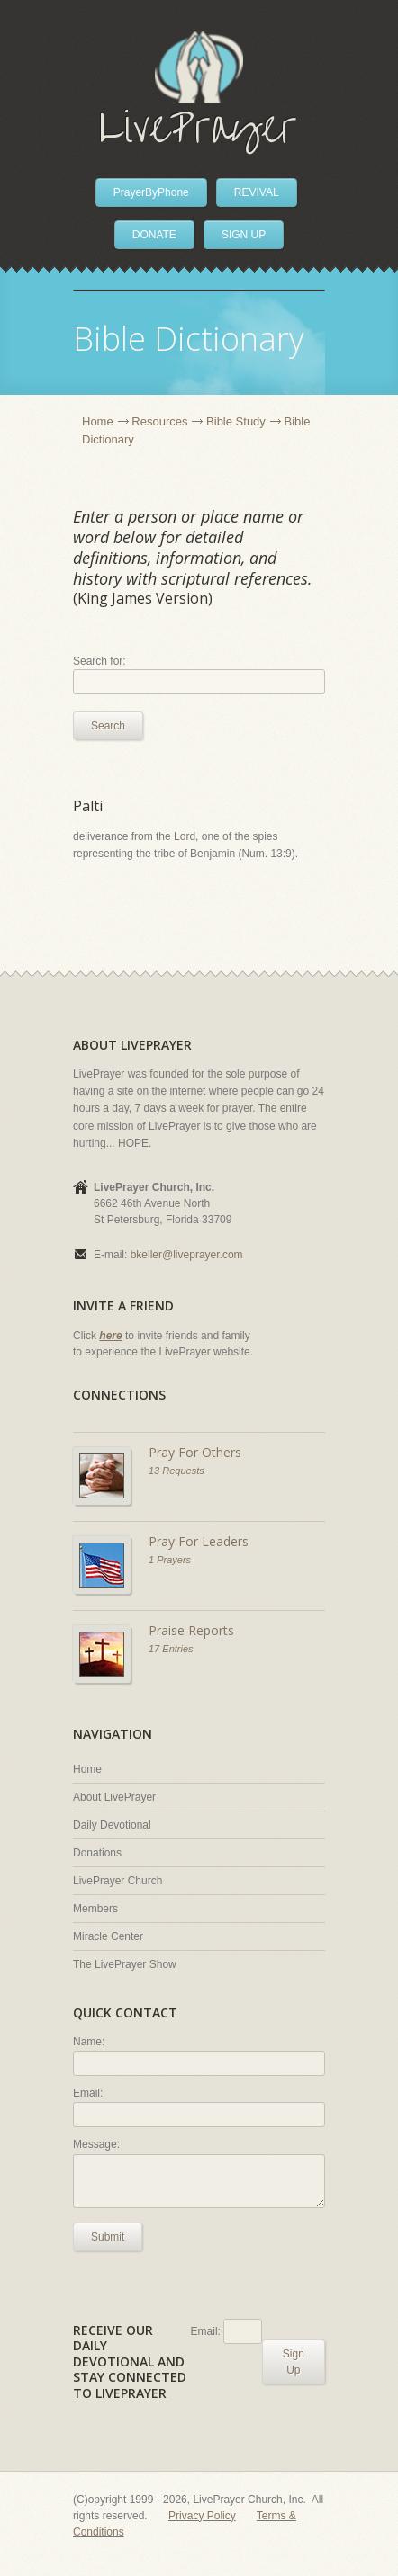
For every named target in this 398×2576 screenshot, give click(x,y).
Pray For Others (195, 1452)
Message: (96, 2144)
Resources (159, 421)
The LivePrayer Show (124, 1964)
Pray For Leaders (199, 1541)
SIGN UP (244, 234)
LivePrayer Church (117, 1880)
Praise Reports (191, 1630)
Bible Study (236, 421)
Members (95, 1908)
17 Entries (171, 1648)
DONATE (154, 234)
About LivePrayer (114, 1797)
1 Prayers (170, 1559)
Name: (88, 2041)
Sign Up (293, 2362)
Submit (107, 2237)
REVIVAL (256, 192)
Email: (88, 2093)
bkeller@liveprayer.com (187, 1254)
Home (97, 421)
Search (108, 726)
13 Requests (176, 1470)
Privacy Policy (202, 2515)
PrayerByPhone (151, 192)
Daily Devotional (112, 1825)
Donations (97, 1853)
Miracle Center (108, 1936)
